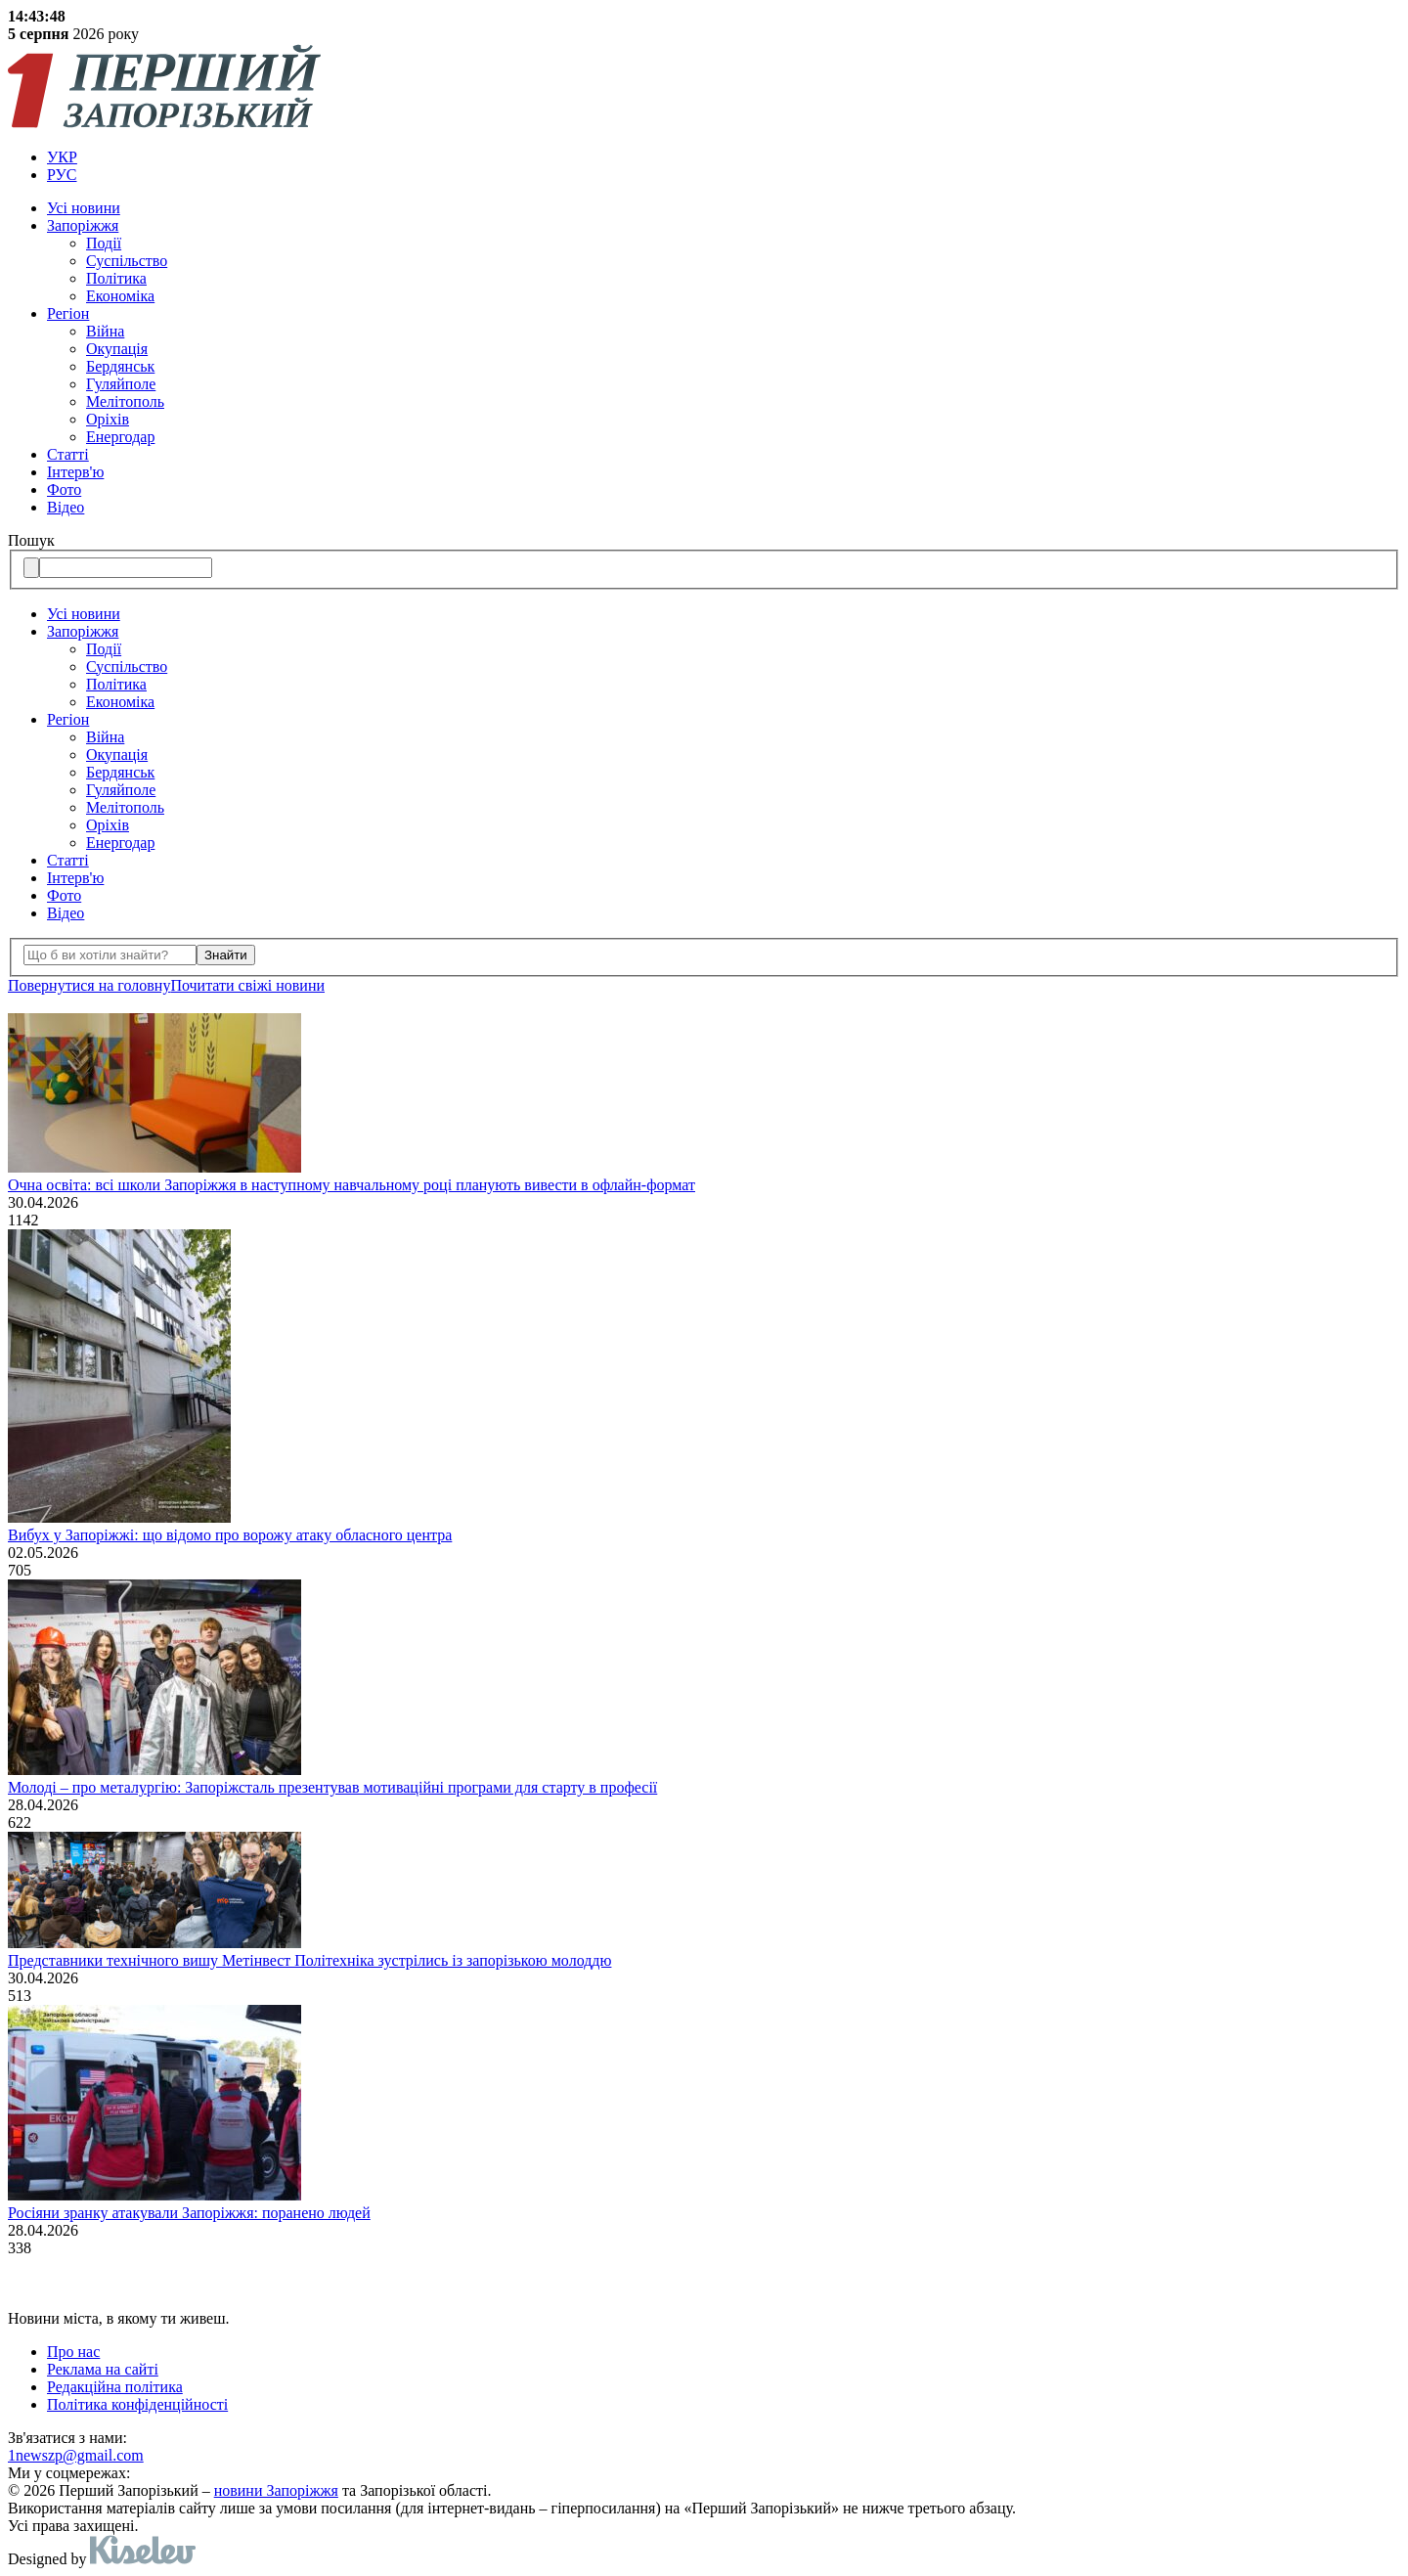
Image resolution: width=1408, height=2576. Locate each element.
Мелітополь (125, 401)
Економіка (120, 296)
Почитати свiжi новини (247, 985)
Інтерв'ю (75, 472)
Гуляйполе (120, 384)
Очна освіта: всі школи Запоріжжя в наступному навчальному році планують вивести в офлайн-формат (351, 1185)
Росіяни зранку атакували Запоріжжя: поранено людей (189, 2212)
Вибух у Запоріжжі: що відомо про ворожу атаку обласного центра (230, 1535)
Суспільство (126, 260)
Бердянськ (120, 366)
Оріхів (107, 419)
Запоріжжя (82, 225)
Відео (65, 507)
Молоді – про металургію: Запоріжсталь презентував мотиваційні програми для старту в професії (332, 1787)
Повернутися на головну (89, 985)
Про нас (73, 2351)
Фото (64, 489)
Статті (68, 454)
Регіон (68, 313)
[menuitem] (723, 157)
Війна (105, 331)
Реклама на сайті (102, 2369)
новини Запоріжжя (276, 2490)
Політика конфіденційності (137, 2404)
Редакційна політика (115, 2386)
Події (103, 243)
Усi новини (83, 208)
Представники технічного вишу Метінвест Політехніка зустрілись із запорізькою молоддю (309, 1960)
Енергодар (120, 436)
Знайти (225, 955)
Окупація (117, 348)
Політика (116, 278)
